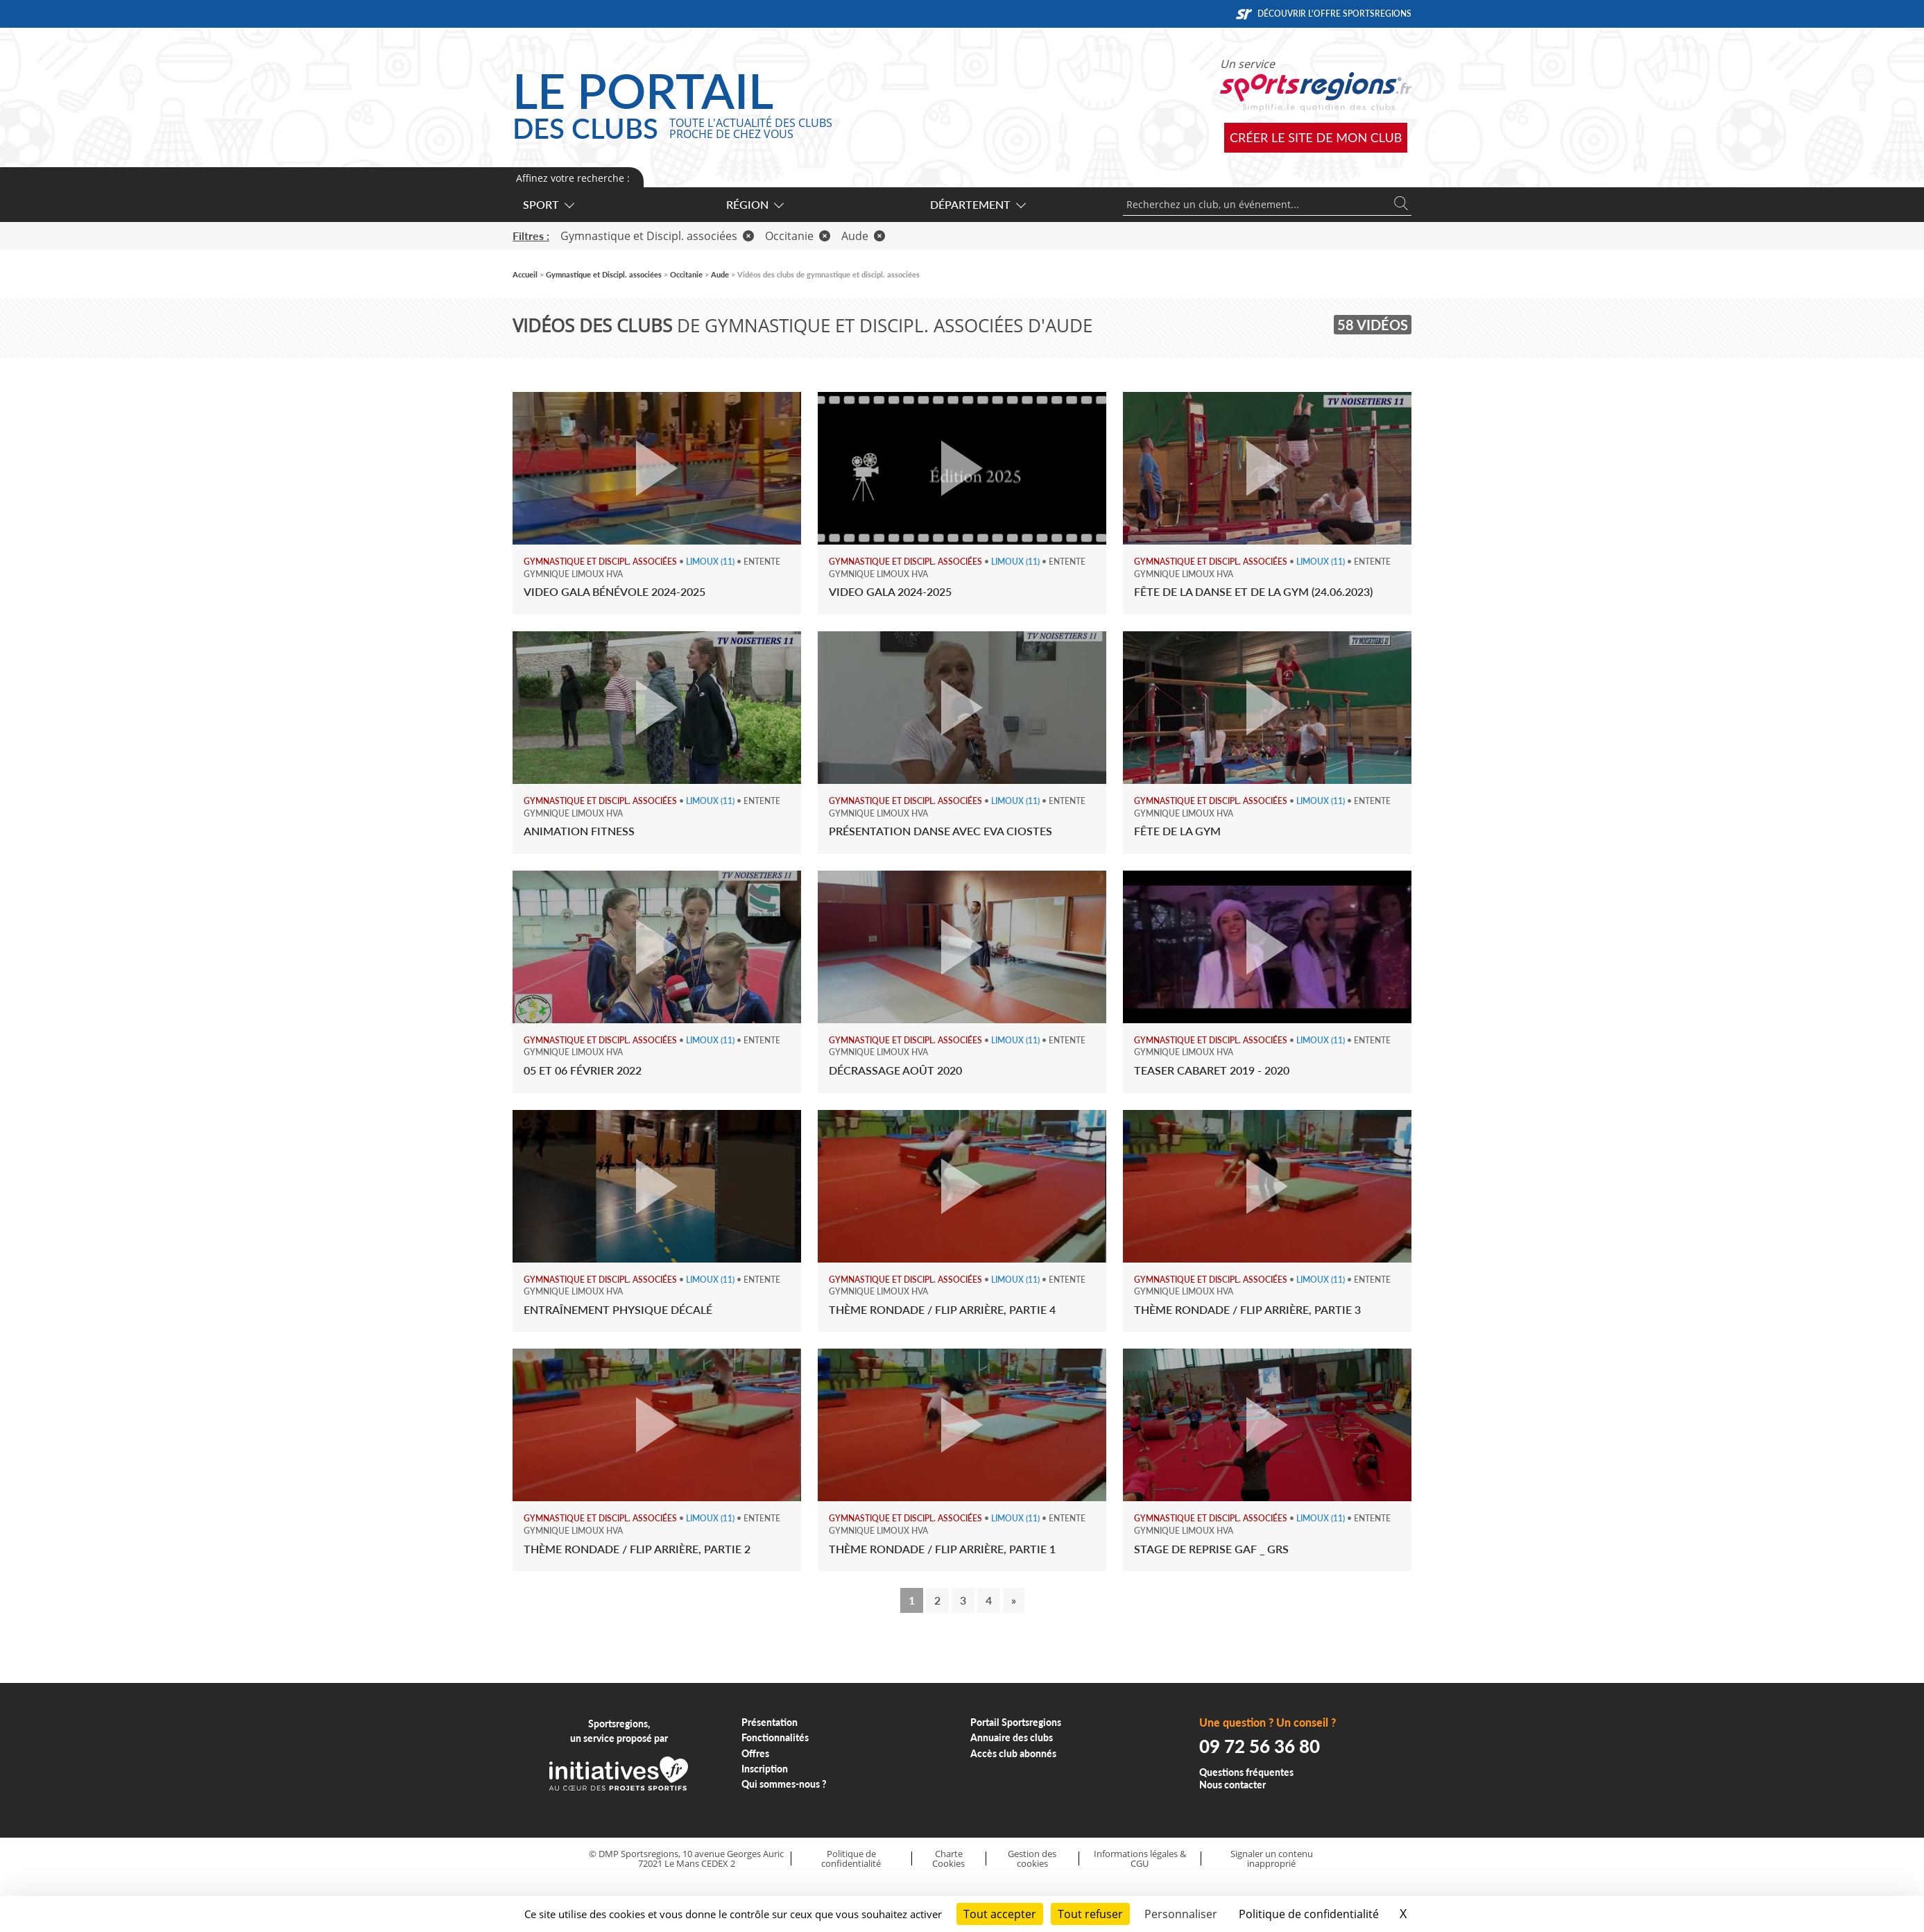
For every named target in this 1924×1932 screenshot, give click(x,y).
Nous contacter (1232, 1784)
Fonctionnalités (775, 1737)
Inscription (764, 1769)
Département (977, 204)
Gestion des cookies (1032, 1859)
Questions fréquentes (1246, 1772)
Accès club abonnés (1013, 1753)
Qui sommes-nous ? (784, 1784)
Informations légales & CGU (1140, 1859)
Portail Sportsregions (1015, 1722)
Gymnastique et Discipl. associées (657, 235)
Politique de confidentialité (851, 1859)
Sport (548, 204)
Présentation (769, 1722)
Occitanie (797, 235)
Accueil (525, 274)
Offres (755, 1753)
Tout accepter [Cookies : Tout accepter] (999, 1914)
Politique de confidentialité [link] (1309, 1914)
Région (754, 204)
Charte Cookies (948, 1859)
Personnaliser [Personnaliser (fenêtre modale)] (1180, 1914)
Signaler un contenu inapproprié (1271, 1859)
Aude (863, 235)
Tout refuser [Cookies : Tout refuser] (1090, 1914)
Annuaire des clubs (1011, 1737)
